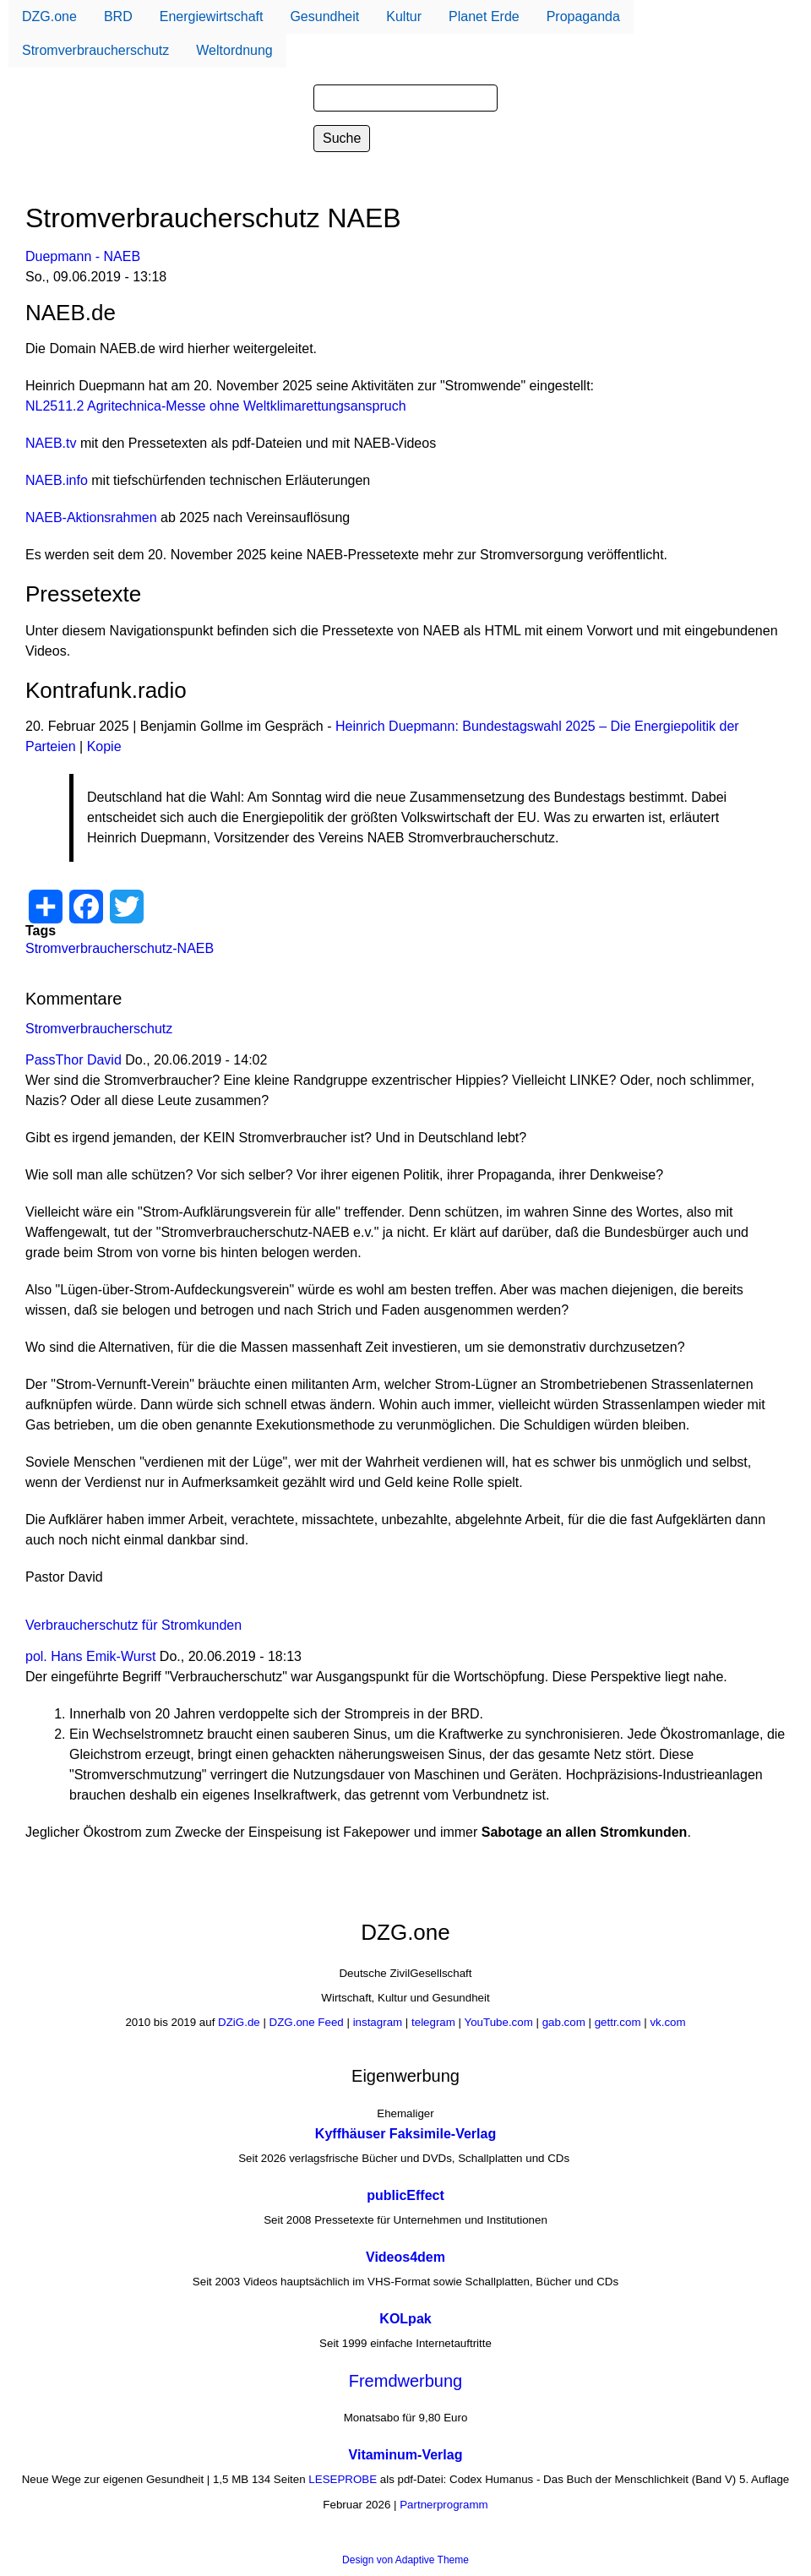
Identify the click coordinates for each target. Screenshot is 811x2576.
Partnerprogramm (443, 2504)
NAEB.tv (50, 443)
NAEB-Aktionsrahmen (91, 517)
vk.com (667, 2022)
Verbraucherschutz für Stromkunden (133, 1625)
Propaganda (583, 16)
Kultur (404, 16)
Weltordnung (234, 50)
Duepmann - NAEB (82, 256)
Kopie (104, 746)
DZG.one (49, 16)
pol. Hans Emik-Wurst (90, 1656)
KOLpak (405, 2319)
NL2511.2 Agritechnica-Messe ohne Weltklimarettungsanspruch (215, 406)
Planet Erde (484, 16)
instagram (378, 2022)
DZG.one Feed (306, 2022)
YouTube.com (499, 2022)
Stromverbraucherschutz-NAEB (119, 948)
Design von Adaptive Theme (405, 2560)
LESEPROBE (342, 2480)
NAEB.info (56, 480)
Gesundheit (324, 16)
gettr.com (618, 2022)
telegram (433, 2022)
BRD (118, 16)
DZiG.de (239, 2022)
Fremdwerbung (406, 2381)
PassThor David (73, 1060)
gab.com (562, 2022)
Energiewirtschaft (212, 16)
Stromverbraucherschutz (95, 50)
